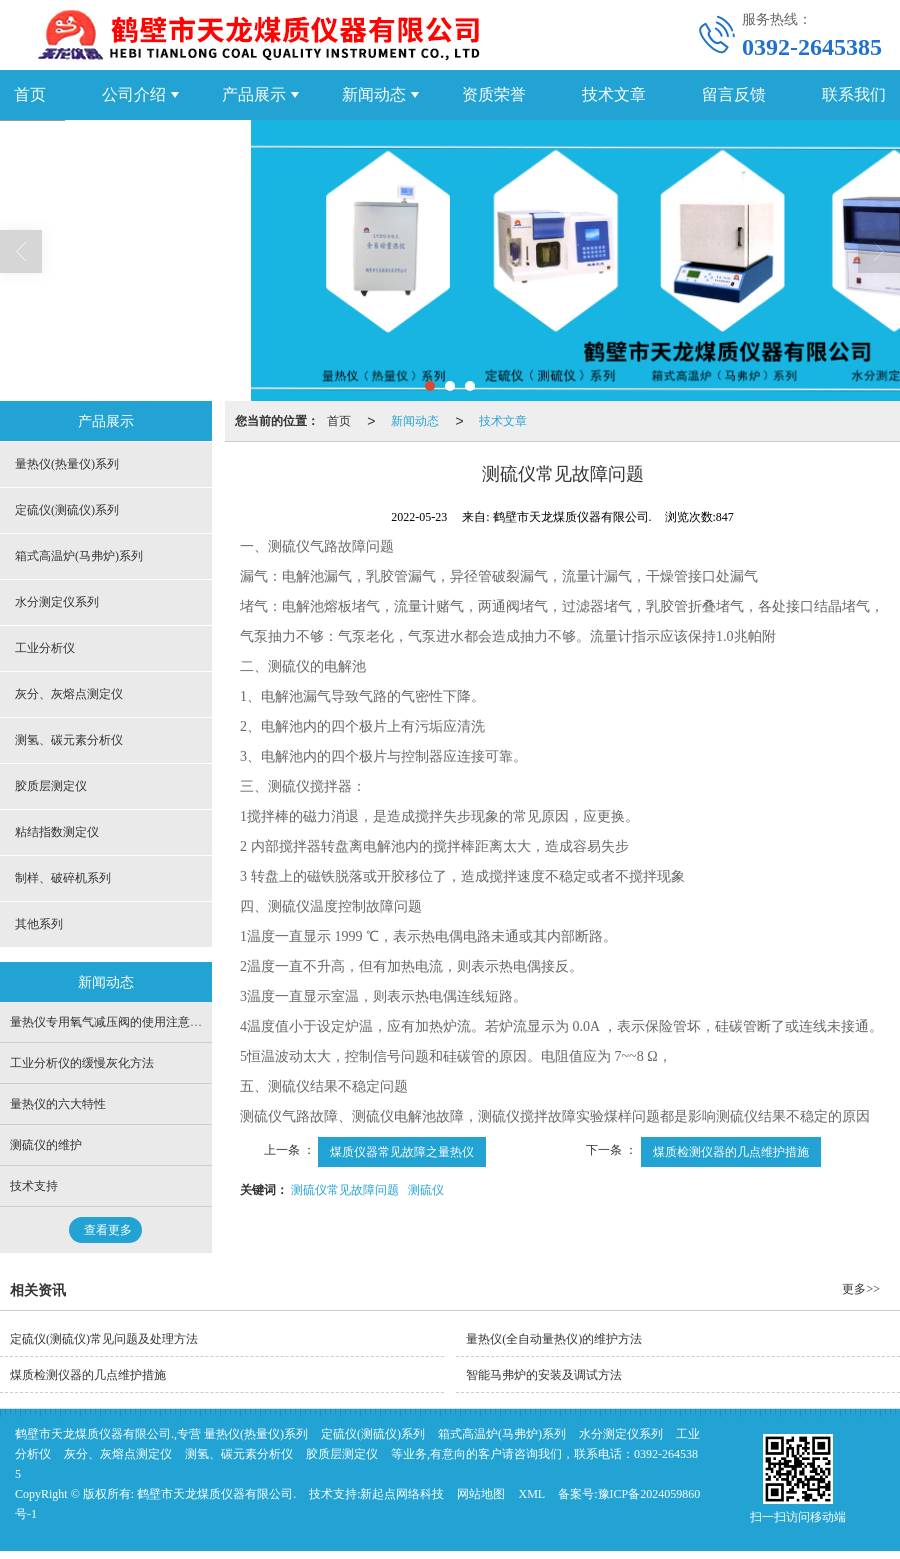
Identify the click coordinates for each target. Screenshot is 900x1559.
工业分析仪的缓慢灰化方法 (82, 1063)
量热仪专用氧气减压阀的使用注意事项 (112, 1022)
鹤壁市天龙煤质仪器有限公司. (216, 1494)
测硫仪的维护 (46, 1145)
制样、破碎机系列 (63, 878)
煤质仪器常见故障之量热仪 (402, 1152)
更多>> (861, 1289)
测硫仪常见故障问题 (345, 1190)
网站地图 (481, 1494)
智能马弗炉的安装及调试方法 (544, 1375)
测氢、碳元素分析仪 (69, 740)
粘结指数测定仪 (57, 832)
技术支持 (34, 1186)
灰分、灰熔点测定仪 (69, 694)
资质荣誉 (494, 94)
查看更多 (108, 1230)
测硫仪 (426, 1190)
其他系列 (39, 924)
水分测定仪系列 (57, 602)
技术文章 (614, 94)
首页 (339, 421)
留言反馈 (734, 94)
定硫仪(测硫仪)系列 (67, 510)
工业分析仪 (45, 648)
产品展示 (254, 94)
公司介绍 (134, 94)
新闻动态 (374, 94)
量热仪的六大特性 (58, 1104)
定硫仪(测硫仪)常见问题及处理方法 (104, 1339)
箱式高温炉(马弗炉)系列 (79, 556)
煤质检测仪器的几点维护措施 (731, 1152)
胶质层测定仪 (51, 786)
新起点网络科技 (402, 1494)
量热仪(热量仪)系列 (67, 464)
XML (531, 1494)
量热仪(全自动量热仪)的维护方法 (554, 1339)
